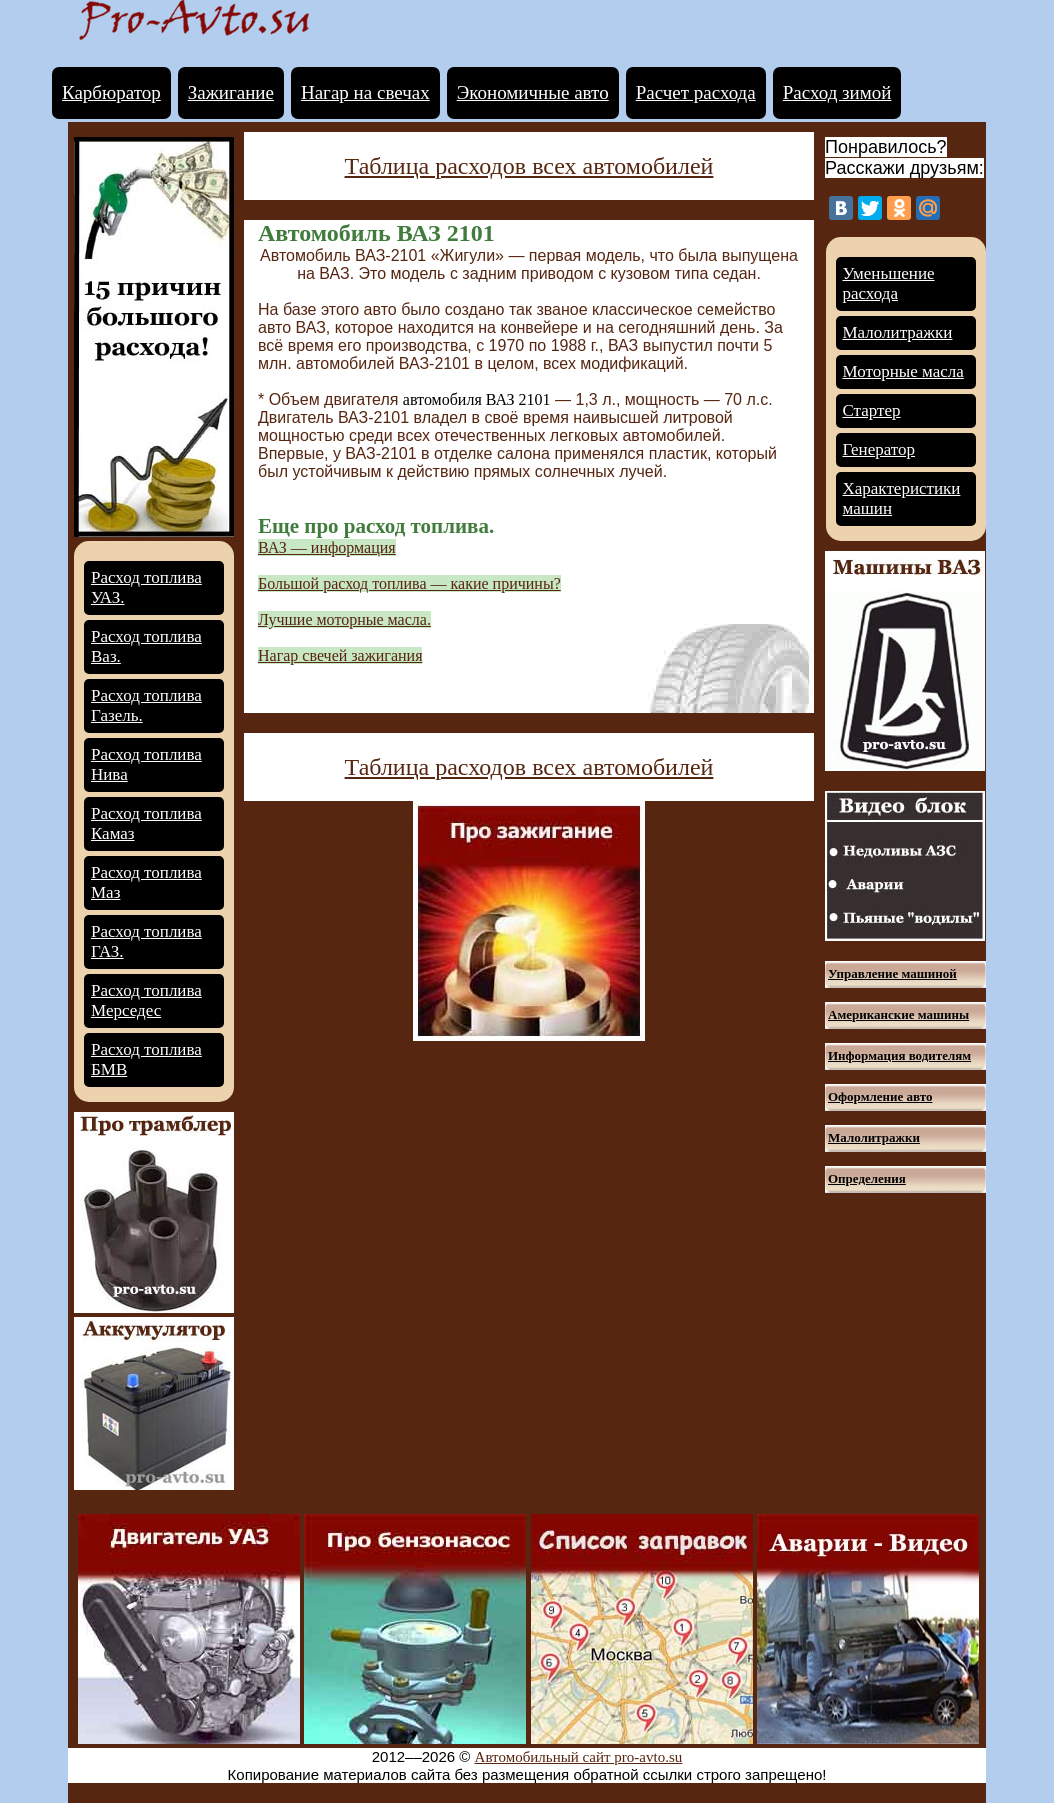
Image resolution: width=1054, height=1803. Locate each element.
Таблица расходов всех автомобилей (529, 166)
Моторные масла (903, 371)
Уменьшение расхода (889, 283)
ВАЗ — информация (327, 547)
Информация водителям (899, 1055)
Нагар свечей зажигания (340, 655)
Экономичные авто (533, 92)
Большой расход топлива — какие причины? (409, 583)
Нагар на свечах (365, 92)
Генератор (879, 449)
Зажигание (231, 92)
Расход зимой (837, 92)
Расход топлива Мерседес (146, 1000)
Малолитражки (898, 332)
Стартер (872, 410)
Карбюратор (111, 92)
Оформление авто (880, 1096)
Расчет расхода (696, 92)
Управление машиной (892, 973)
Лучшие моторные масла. (344, 619)
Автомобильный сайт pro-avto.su (579, 1757)
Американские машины (898, 1014)
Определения (867, 1178)
